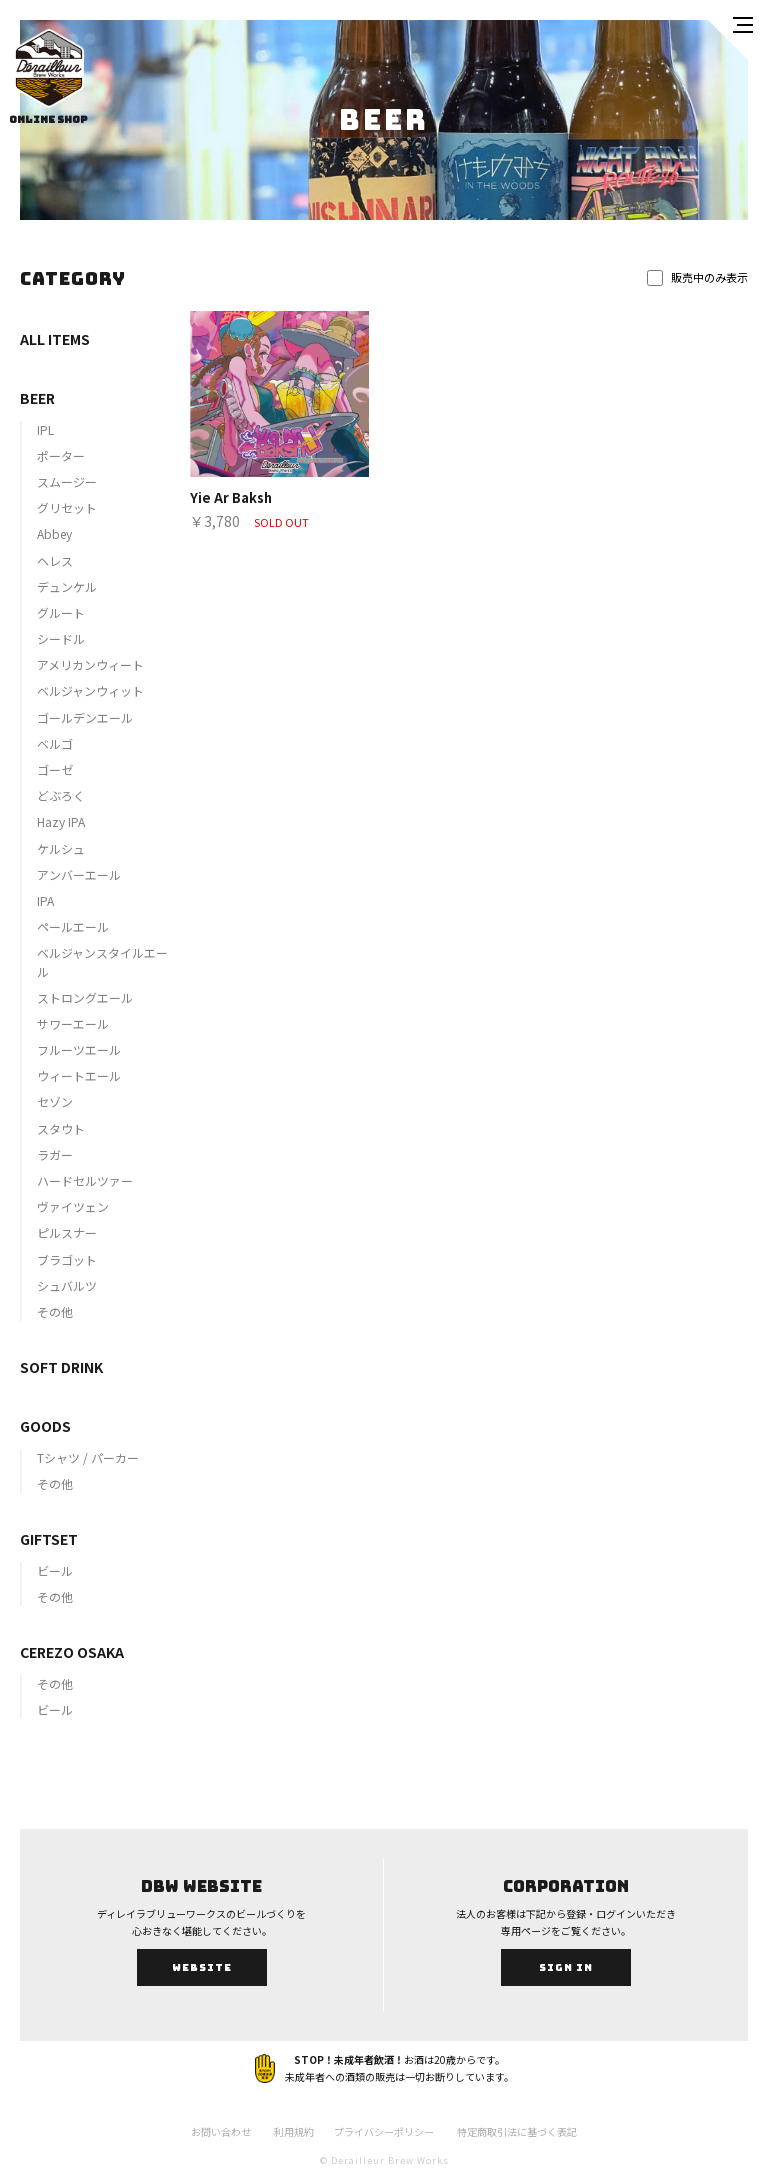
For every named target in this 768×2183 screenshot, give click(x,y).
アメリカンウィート (90, 664)
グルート (61, 612)
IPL (45, 429)
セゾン (55, 1101)
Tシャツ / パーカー (88, 1457)
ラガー (55, 1154)
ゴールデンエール (85, 717)
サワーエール (73, 1023)
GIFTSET (49, 1539)
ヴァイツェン (73, 1206)
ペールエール (73, 926)
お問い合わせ (221, 2131)
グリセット (67, 507)
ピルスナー (67, 1232)
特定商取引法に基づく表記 (517, 2131)
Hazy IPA (61, 821)
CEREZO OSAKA (72, 1652)
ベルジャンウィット (90, 690)
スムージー (67, 481)
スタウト (61, 1128)
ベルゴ (55, 743)
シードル (61, 638)
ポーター (61, 455)
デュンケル (67, 586)
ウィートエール (79, 1075)
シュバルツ (67, 1285)
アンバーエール (79, 874)
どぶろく (61, 795)
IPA (45, 900)
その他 (55, 1311)
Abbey (54, 533)
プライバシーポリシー (384, 2131)
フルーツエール (79, 1049)
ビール (55, 1570)
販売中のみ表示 (697, 277)
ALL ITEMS (55, 339)
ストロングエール (85, 997)
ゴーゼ (55, 769)
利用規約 (294, 2131)
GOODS (45, 1426)
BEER (37, 398)
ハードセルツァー (85, 1180)
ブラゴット (67, 1259)
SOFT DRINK (61, 1367)
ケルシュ (61, 848)
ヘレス (55, 560)
